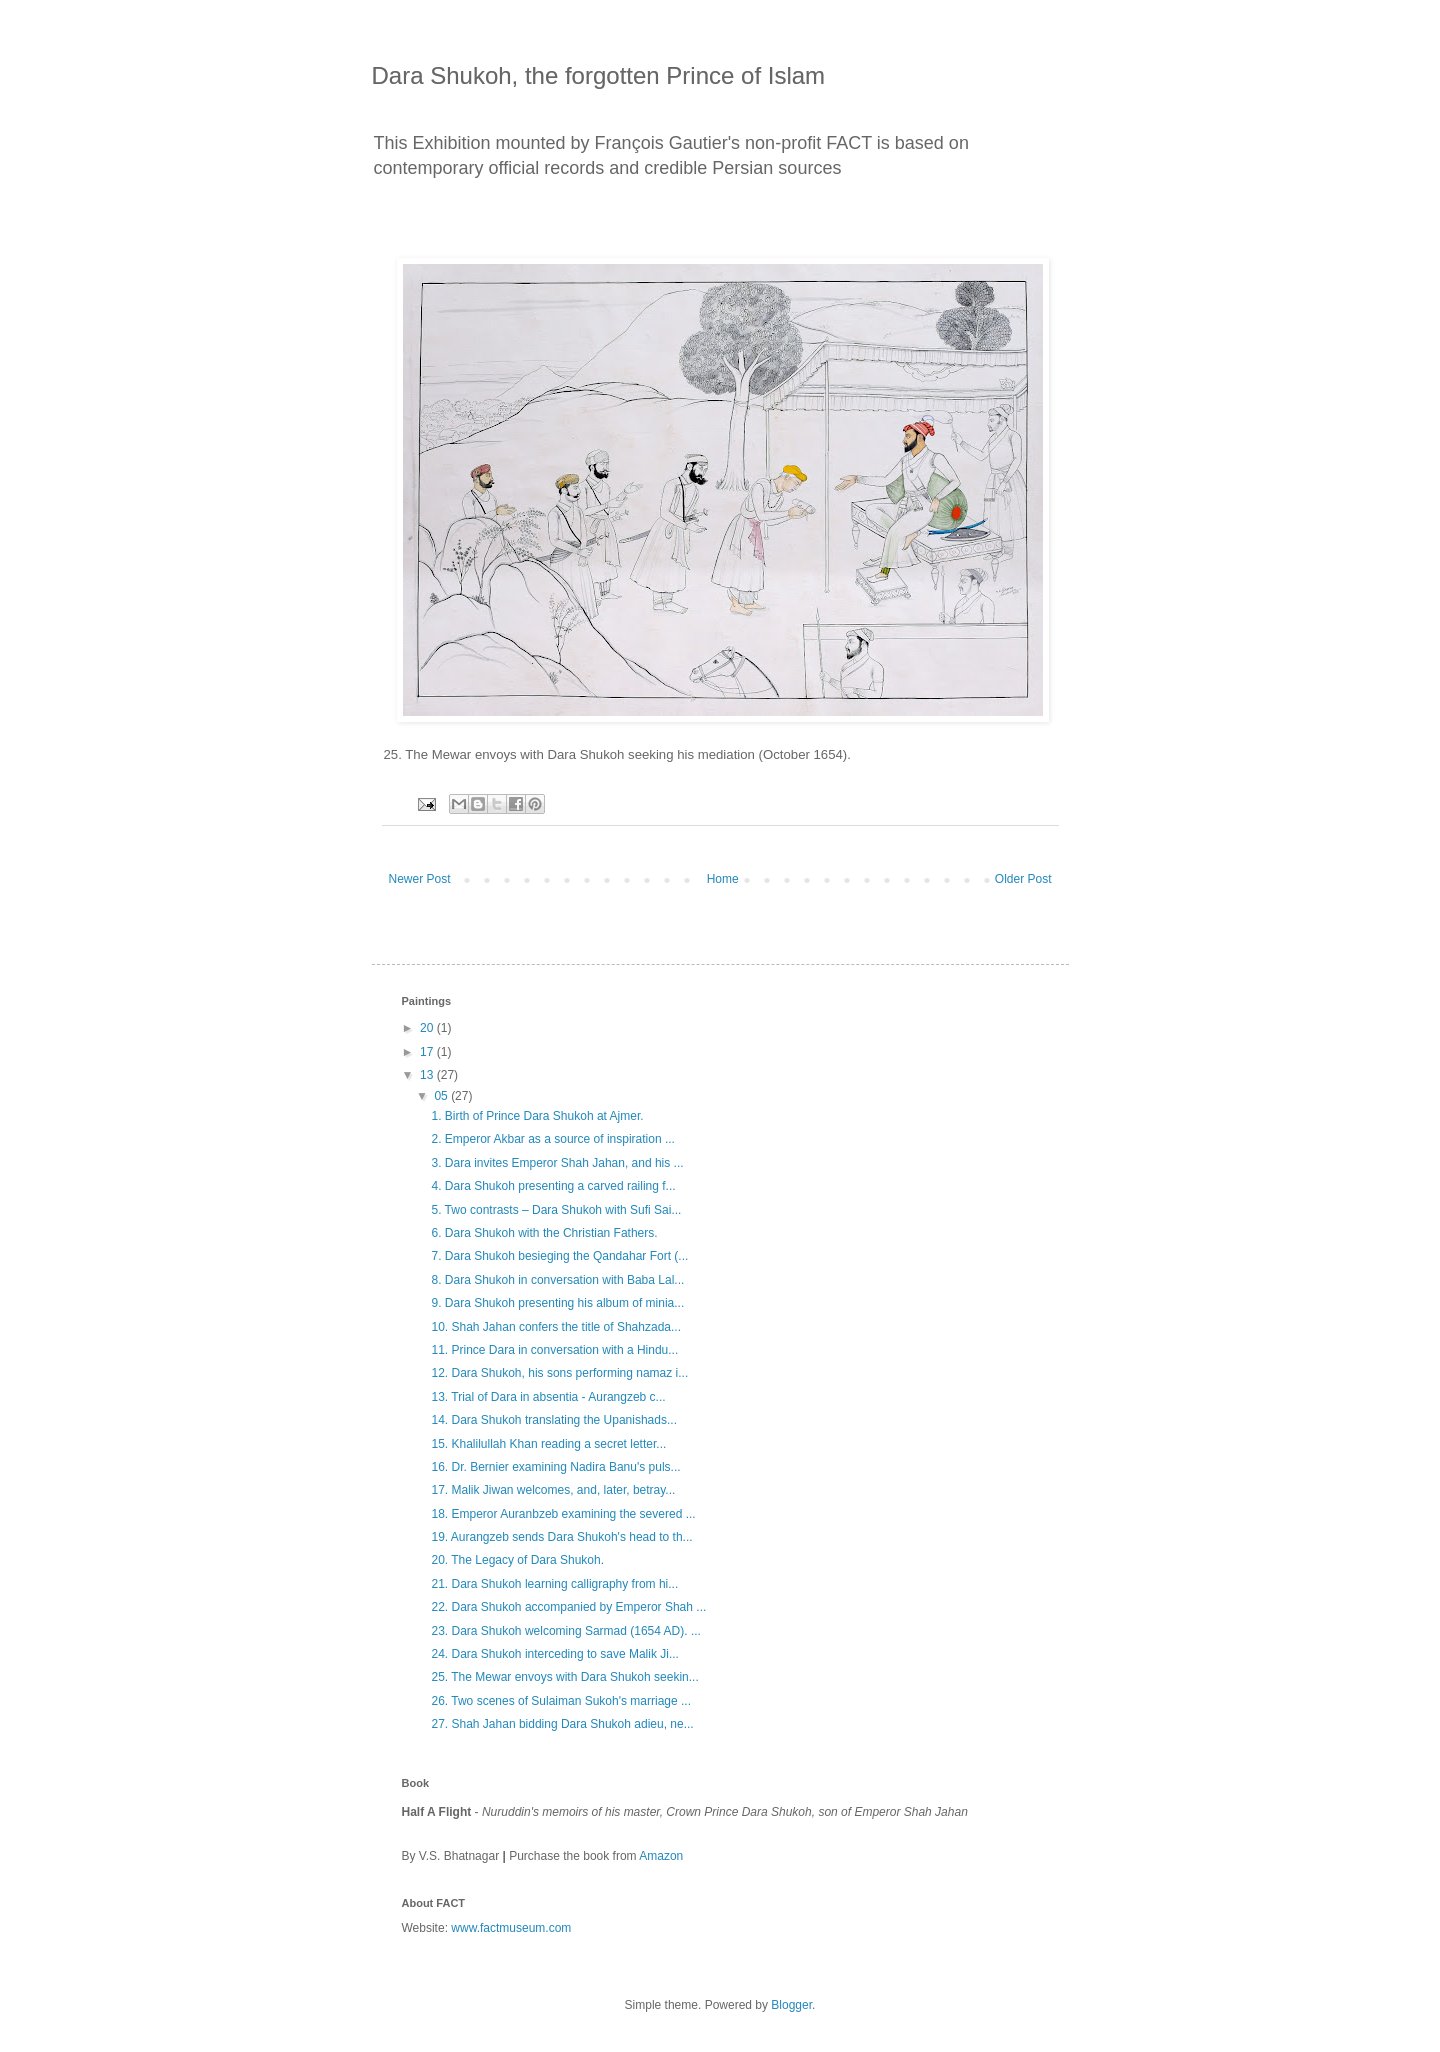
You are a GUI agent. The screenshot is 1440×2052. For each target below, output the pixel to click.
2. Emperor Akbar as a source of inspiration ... (552, 1139)
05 (442, 1096)
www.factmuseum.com (511, 1928)
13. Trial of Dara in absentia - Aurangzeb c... (548, 1397)
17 (428, 1052)
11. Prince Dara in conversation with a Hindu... (554, 1350)
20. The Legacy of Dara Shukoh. (517, 1560)
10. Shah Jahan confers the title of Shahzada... (556, 1327)
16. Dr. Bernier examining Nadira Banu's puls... (555, 1467)
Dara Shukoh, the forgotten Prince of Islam (599, 75)
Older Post (1023, 879)
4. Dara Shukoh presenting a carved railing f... (553, 1186)
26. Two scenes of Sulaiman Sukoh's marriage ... (561, 1701)
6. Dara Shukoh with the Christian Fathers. (544, 1233)
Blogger (791, 2005)
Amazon (661, 1856)
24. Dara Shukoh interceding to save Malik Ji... (554, 1654)
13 (428, 1075)
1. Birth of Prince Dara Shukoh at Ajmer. (537, 1116)
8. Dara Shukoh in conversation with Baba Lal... (557, 1280)
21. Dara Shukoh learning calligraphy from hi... (554, 1584)
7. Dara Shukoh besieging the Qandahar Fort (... (559, 1256)
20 (428, 1028)
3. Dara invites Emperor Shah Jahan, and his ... (557, 1163)
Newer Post (420, 879)
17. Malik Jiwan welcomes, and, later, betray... (553, 1490)
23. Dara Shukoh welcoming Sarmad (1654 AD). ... (565, 1631)
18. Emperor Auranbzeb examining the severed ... (563, 1514)
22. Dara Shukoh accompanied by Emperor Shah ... (568, 1607)
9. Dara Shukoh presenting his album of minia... (557, 1303)
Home (723, 879)
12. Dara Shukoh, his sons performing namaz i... (559, 1373)
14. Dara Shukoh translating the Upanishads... (553, 1420)
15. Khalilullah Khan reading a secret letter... (548, 1444)
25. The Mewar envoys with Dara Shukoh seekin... (564, 1677)
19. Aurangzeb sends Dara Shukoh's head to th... (561, 1537)
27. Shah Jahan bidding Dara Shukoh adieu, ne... (562, 1724)
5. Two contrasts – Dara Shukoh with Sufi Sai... (556, 1210)
